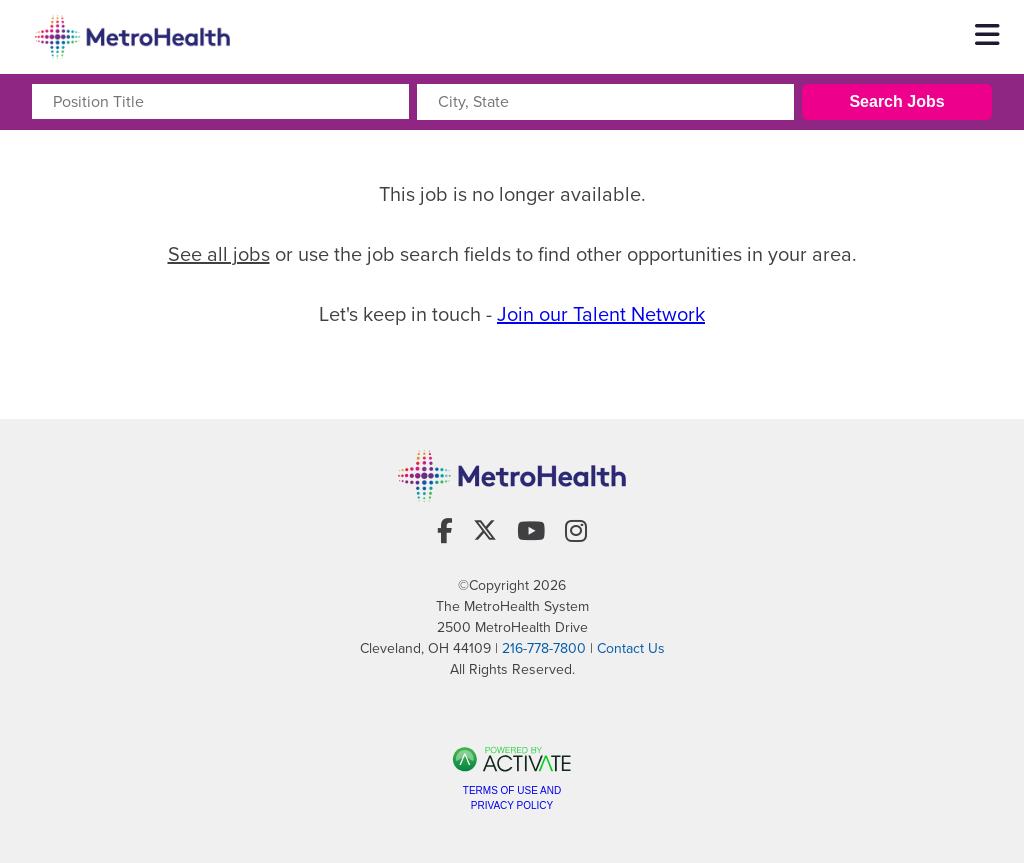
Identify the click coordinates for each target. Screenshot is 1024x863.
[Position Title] (220, 101)
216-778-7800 (544, 648)
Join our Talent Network (601, 314)
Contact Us (631, 648)
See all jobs (219, 254)
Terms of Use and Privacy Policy (512, 798)
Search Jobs (896, 101)
